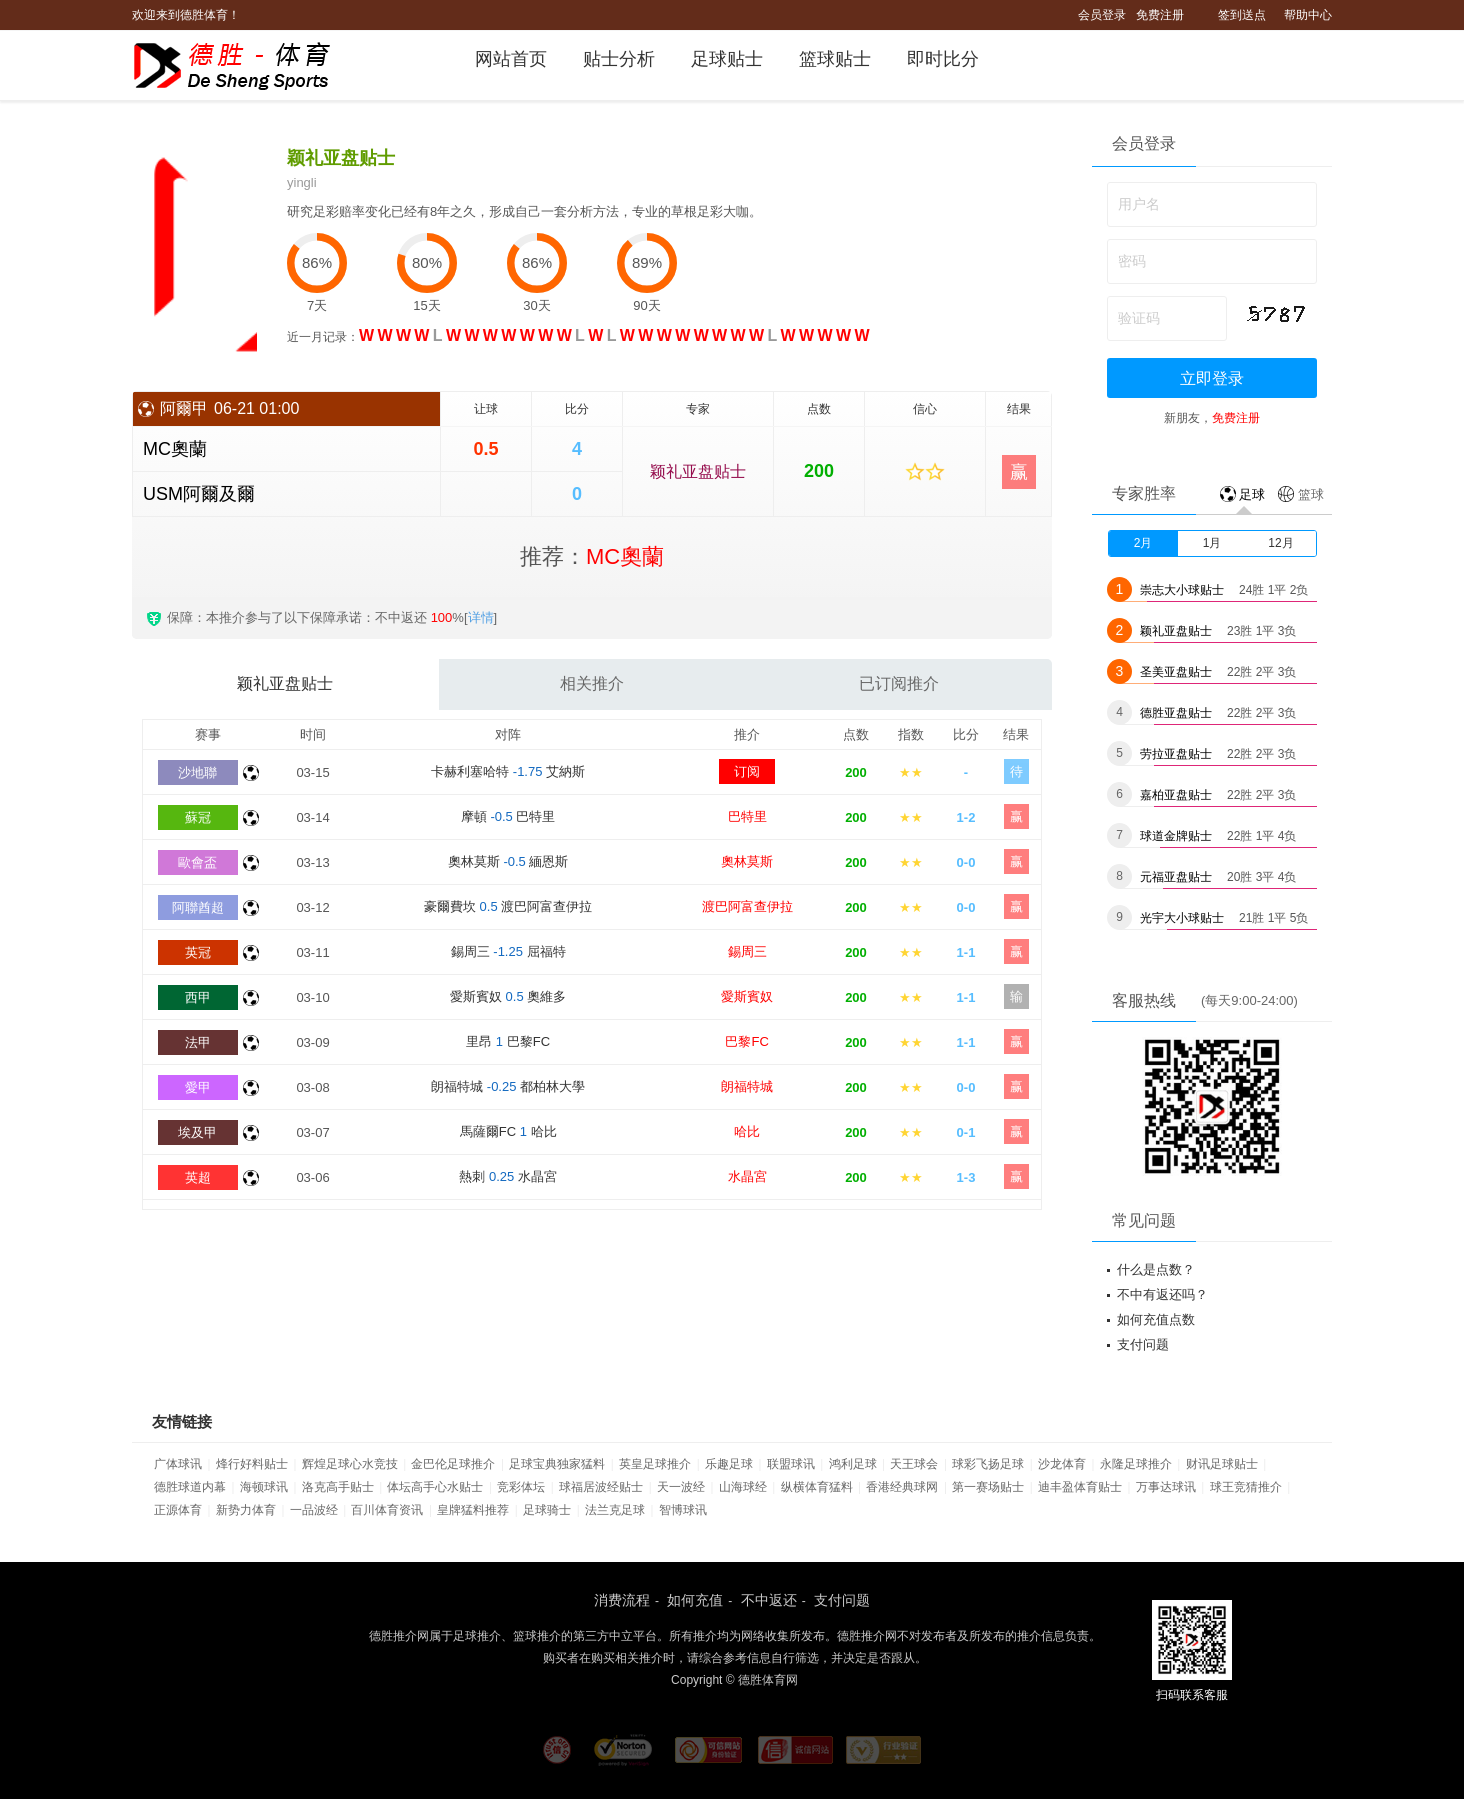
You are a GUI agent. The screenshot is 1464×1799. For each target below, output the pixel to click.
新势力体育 (246, 1510)
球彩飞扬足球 (988, 1464)
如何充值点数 (1156, 1319)
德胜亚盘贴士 (1176, 713)
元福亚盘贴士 (1176, 877)
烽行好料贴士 (252, 1464)
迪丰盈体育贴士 (1080, 1487)
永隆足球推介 (1136, 1464)
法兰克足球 (615, 1510)
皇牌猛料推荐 (473, 1510)
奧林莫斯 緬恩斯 (508, 861)
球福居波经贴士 (601, 1487)
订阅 (747, 771)
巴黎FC (746, 1041)
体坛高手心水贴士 (435, 1487)
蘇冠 (198, 817)
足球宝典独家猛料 (557, 1464)
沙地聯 (197, 772)
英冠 (198, 952)
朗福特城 (747, 1086)
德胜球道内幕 (190, 1487)
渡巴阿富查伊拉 (747, 906)
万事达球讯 (1166, 1487)
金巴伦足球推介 (453, 1464)
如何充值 (695, 1600)
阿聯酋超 (198, 907)
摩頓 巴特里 (508, 816)
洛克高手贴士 (338, 1487)
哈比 (747, 1131)
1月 (1212, 543)
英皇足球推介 (655, 1464)
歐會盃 (197, 862)
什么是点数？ (1156, 1269)
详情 (481, 617)
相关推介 (592, 683)
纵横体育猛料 (817, 1487)
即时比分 (943, 59)
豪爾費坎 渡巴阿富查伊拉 (508, 906)
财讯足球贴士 (1222, 1464)
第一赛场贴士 (988, 1487)
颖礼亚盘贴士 (698, 471)
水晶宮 (747, 1176)
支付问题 (1143, 1344)
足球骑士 (547, 1510)
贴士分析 (619, 59)
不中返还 (769, 1600)
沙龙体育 (1062, 1464)
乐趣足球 (729, 1464)
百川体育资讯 (387, 1510)
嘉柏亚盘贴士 (1176, 795)
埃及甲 (197, 1132)
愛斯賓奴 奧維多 (508, 996)
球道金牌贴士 (1176, 836)
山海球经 (743, 1487)
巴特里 (747, 816)
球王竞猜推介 (1246, 1487)
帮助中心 (1308, 15)
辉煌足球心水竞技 (350, 1464)
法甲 (198, 1042)
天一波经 (681, 1487)
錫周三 (747, 951)
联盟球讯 (791, 1464)
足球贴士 (727, 59)
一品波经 (314, 1510)
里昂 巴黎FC (508, 1041)
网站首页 (511, 59)
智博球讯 (683, 1510)
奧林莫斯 (747, 861)
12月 (1280, 543)
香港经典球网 (902, 1487)
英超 (198, 1177)
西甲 (198, 997)
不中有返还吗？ (1162, 1294)
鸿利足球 (853, 1464)
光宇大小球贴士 (1182, 918)
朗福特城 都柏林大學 (508, 1086)
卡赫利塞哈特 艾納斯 (508, 771)
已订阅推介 (899, 683)
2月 (1143, 543)
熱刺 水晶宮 (508, 1176)
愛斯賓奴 (747, 996)
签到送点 (1242, 15)
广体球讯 (178, 1464)
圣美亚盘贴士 (1176, 672)
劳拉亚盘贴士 (1176, 754)
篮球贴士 (835, 59)
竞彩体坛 (521, 1487)
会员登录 (1102, 15)
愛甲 (198, 1087)
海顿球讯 (264, 1487)
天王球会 (914, 1464)
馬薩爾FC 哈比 (508, 1131)
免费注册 (1160, 15)
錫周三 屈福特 (508, 951)
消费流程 (622, 1600)
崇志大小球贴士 (1182, 590)
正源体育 (178, 1510)
